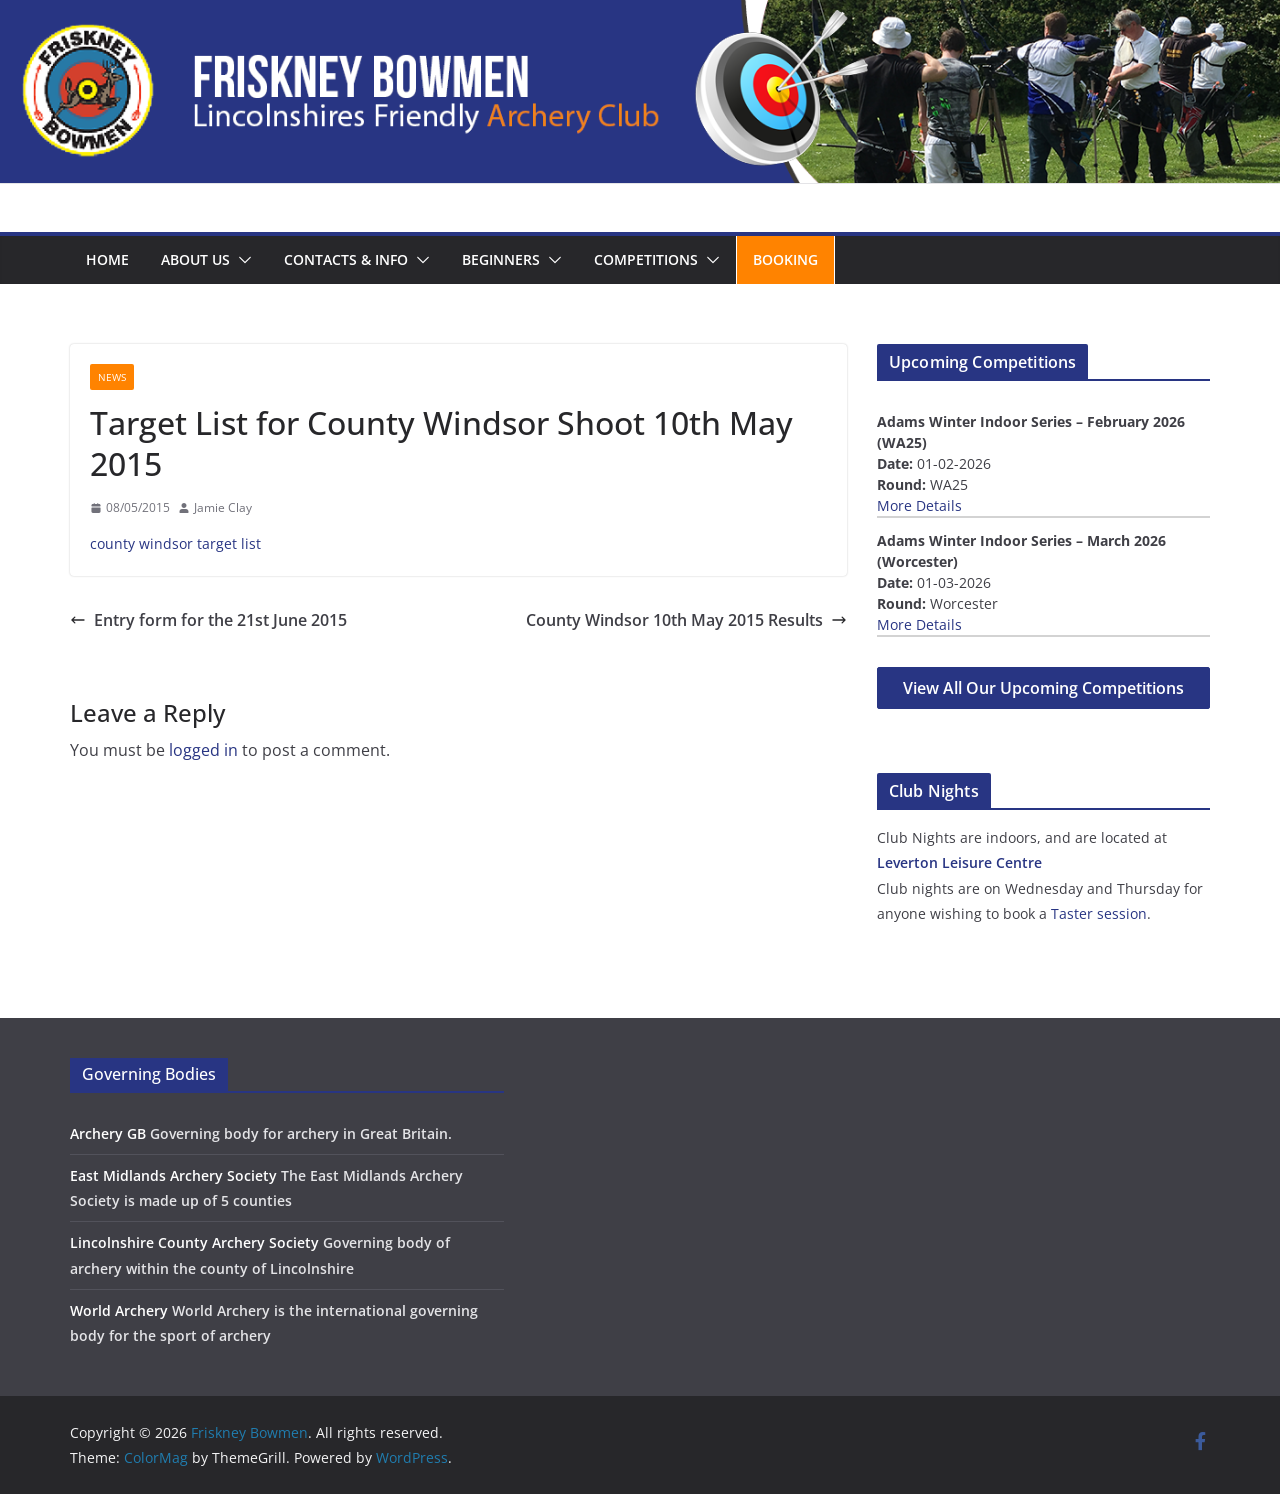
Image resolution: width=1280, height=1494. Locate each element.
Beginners (501, 259)
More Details (919, 505)
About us (195, 259)
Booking (785, 259)
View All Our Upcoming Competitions (1043, 688)
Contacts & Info (346, 259)
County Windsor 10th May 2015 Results (686, 620)
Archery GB (108, 1133)
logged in (203, 750)
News (112, 377)
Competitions (646, 259)
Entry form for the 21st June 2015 (208, 620)
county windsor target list (175, 543)
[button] (241, 260)
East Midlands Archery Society (173, 1175)
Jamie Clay (223, 507)
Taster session (1099, 913)
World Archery (119, 1310)
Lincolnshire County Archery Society (194, 1242)
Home (107, 259)
